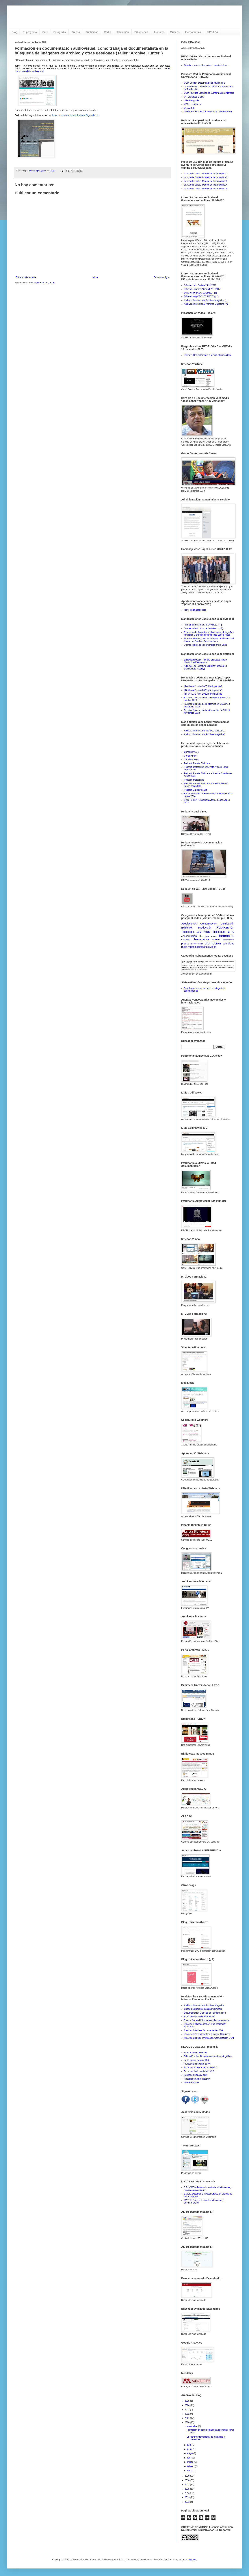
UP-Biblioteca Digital (194, 97)
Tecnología (187, 931)
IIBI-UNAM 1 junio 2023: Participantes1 (203, 686)
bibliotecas (219, 931)
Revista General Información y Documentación (206, 2020)
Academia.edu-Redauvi (195, 2052)
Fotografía (59, 32)
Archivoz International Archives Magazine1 (204, 730)
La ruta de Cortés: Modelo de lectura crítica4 (205, 185)
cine (231, 931)
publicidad (228, 943)
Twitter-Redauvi (191, 2082)
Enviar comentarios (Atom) (42, 282)
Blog (14, 32)
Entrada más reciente (26, 277)
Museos (175, 32)
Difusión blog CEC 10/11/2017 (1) (200, 292)
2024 (187, 2405)
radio (184, 946)
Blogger (192, 2559)
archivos (203, 931)
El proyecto (30, 32)
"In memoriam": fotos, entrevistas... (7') (203, 624)
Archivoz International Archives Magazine (204, 2005)
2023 (187, 2409)
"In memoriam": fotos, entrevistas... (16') (203, 628)
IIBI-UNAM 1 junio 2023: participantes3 (203, 694)
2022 (187, 2414)
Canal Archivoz (191, 759)
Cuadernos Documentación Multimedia (203, 2009)
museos (216, 939)
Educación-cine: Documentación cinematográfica (208, 2056)
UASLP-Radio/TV (192, 104)
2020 (187, 2422)
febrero (191, 2466)
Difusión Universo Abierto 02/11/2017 (202, 289)
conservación (189, 936)
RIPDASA (212, 32)
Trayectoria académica (195, 610)
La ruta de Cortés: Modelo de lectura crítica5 (205, 188)
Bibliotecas (141, 32)
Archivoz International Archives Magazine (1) (205, 300)
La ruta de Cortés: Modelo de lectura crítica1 (205, 173)
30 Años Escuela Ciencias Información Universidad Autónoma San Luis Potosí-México (209, 639)
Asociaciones (189, 923)
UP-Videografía (191, 100)
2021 (187, 2418)
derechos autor (208, 936)
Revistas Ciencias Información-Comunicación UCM (209, 2038)
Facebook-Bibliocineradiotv (197, 2064)
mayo (190, 2453)
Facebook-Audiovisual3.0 (196, 2060)
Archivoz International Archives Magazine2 (204, 734)
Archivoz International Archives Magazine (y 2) (206, 304)
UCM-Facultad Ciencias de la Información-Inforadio (209, 93)
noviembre (192, 2426)
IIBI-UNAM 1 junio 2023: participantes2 (203, 690)
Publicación (225, 927)
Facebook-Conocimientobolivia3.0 (200, 2067)
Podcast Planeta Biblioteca (197, 763)
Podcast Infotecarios (194, 780)
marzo (190, 2462)
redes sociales (196, 946)
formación (226, 936)
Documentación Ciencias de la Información (205, 2013)
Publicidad (92, 32)
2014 (187, 2493)
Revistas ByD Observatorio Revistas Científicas (207, 2034)
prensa (185, 943)
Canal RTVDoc (191, 752)
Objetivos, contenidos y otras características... (206, 65)
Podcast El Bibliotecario (195, 790)
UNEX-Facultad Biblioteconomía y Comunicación (208, 111)
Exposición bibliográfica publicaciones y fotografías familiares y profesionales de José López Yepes (209, 633)
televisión (210, 946)
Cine (45, 32)
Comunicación (208, 923)
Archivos (159, 32)
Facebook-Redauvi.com (195, 2075)
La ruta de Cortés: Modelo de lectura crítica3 (205, 181)
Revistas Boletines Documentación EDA (203, 2030)
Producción (204, 927)
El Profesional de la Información (199, 2016)
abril (189, 2457)
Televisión (123, 32)
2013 (187, 2497)
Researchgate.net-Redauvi (197, 2079)
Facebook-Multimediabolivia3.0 (199, 2071)
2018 (187, 2480)
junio (190, 2449)
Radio (107, 32)
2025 (187, 2401)
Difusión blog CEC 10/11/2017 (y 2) (201, 296)
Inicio (95, 277)
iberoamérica (201, 939)
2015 (187, 2489)
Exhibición (187, 927)
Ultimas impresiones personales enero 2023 (205, 645)
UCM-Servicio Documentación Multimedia (204, 83)
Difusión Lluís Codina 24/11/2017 (200, 285)
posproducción (228, 940)
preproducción (197, 944)
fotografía (186, 939)
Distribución (227, 923)
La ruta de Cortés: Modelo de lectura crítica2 (205, 177)
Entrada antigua (161, 277)
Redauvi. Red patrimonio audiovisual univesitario (207, 355)
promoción (213, 943)
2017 (187, 2484)
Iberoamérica (193, 32)
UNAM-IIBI (189, 108)
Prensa (75, 32)
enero (190, 2470)
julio (189, 2445)
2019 (187, 2476)
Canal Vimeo (190, 756)
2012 (187, 2501)
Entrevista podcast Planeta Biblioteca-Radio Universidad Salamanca (205, 661)
